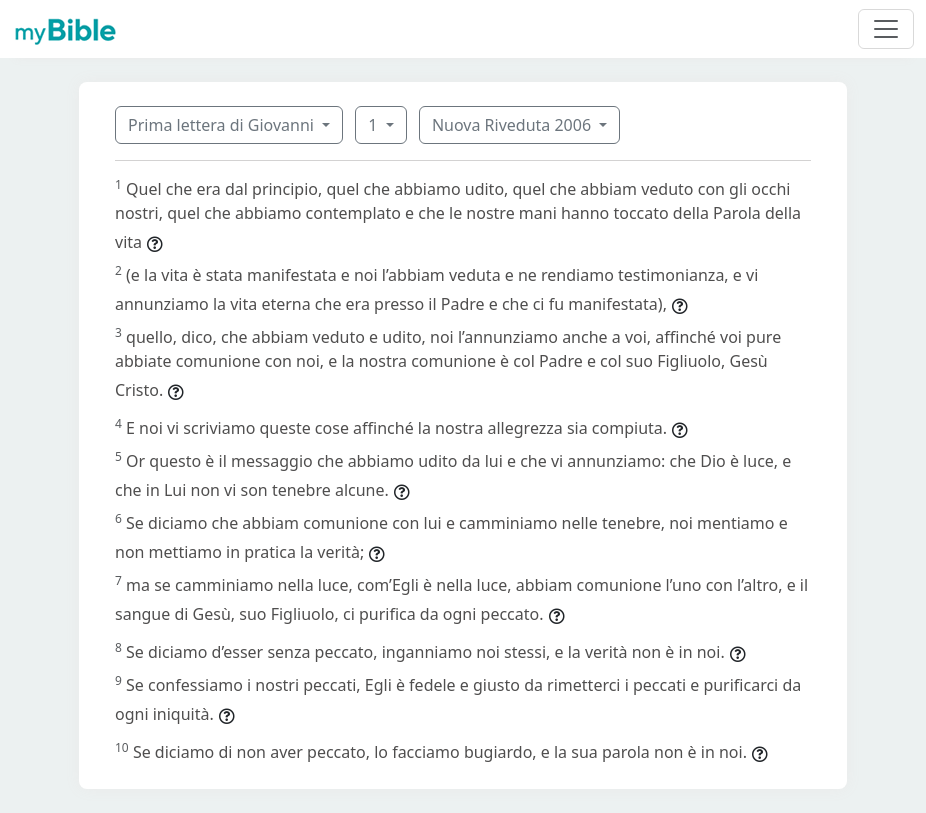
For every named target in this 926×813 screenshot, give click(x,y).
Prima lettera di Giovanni (223, 125)
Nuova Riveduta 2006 (513, 125)
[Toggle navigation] (886, 29)
